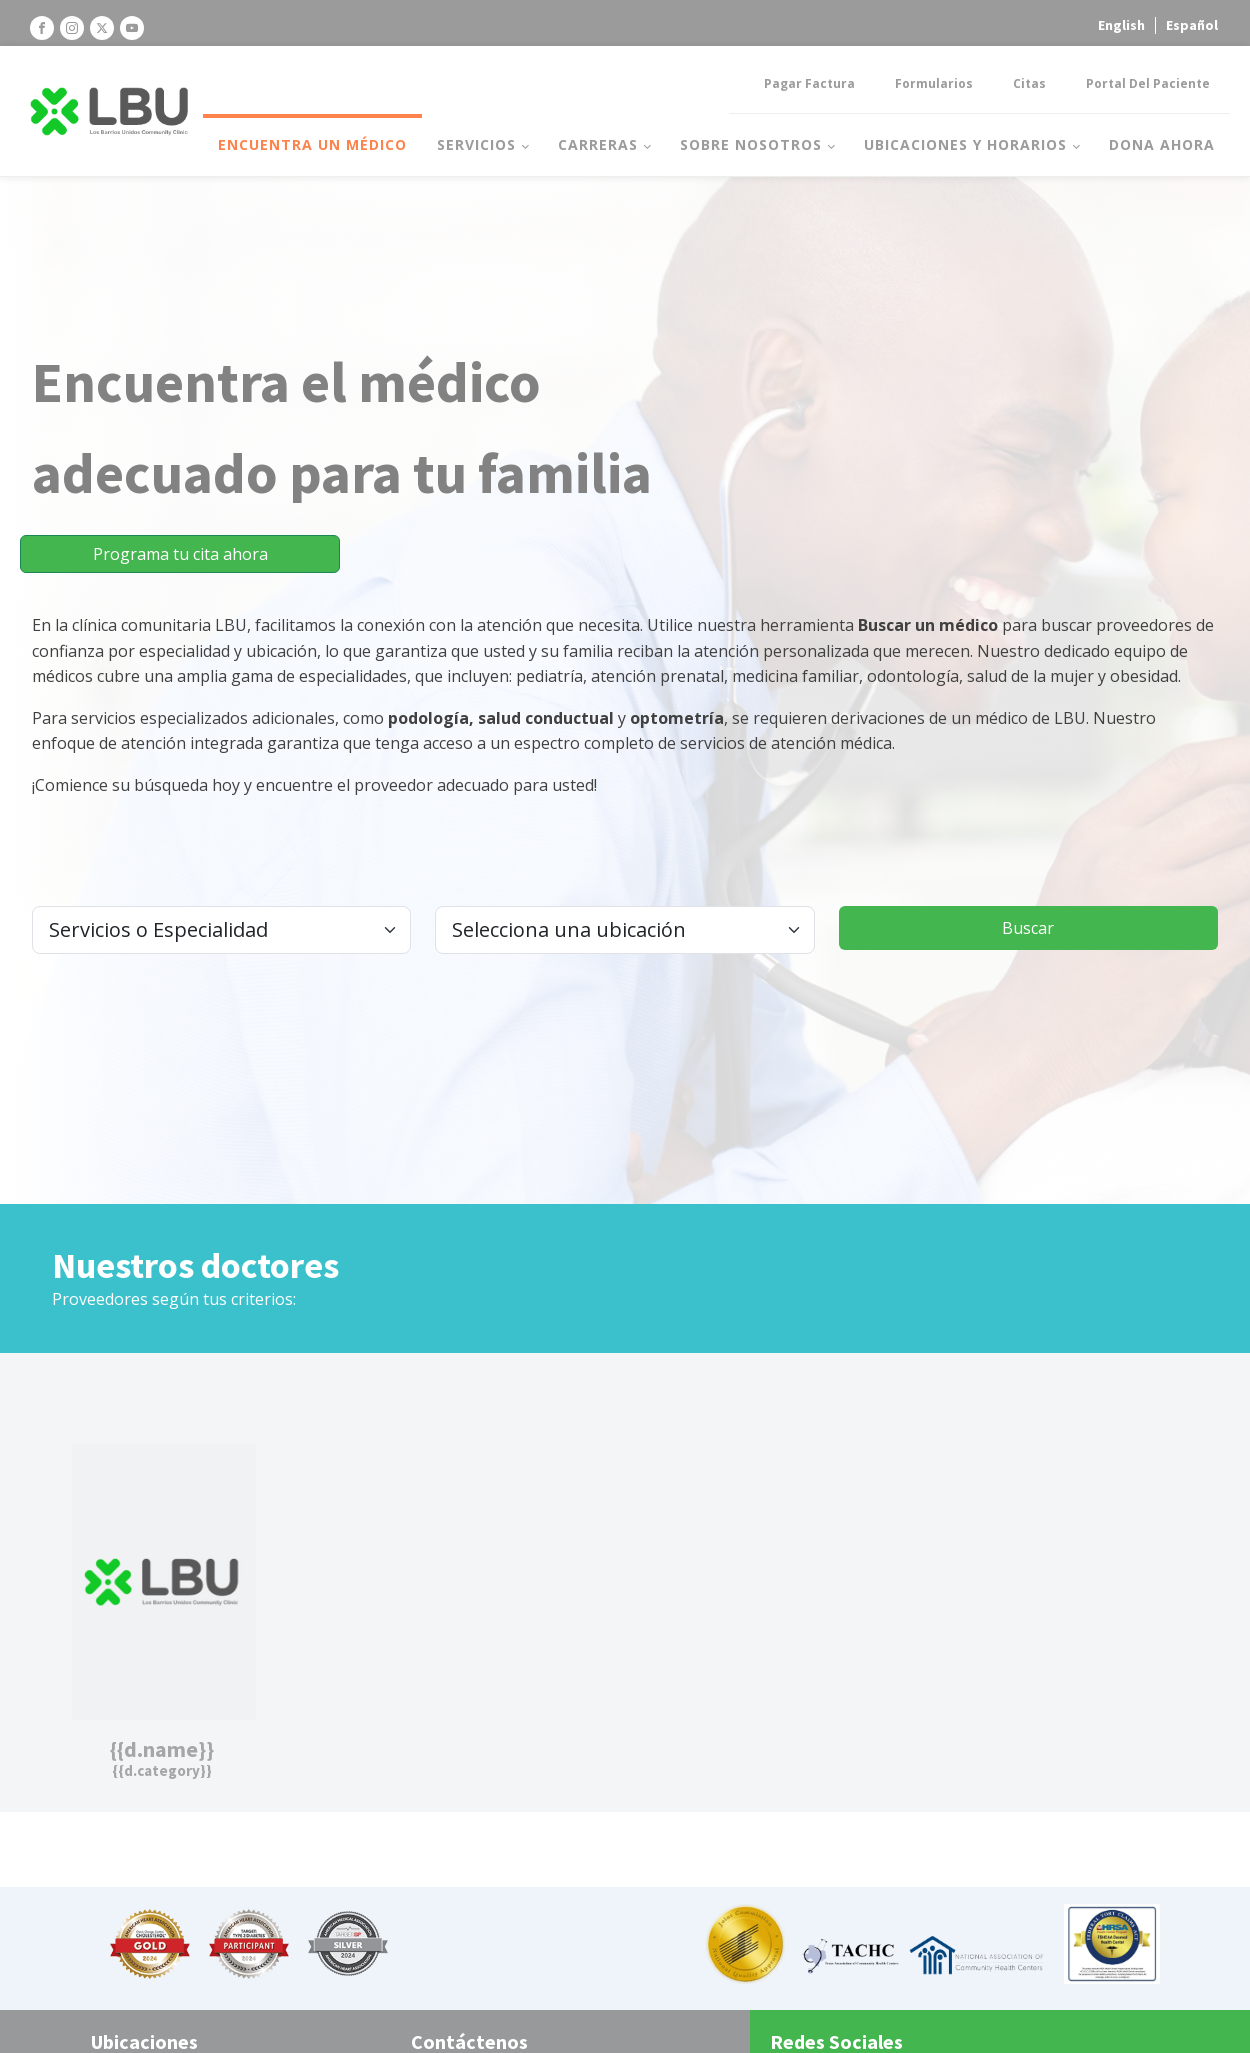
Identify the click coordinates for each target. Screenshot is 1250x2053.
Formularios (934, 83)
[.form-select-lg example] (221, 930)
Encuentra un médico (312, 144)
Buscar (1028, 928)
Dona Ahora (1162, 144)
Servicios (476, 144)
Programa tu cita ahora (180, 554)
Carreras (598, 144)
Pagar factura (809, 83)
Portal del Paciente (1148, 83)
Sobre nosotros (751, 144)
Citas (1029, 83)
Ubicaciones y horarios (965, 144)
